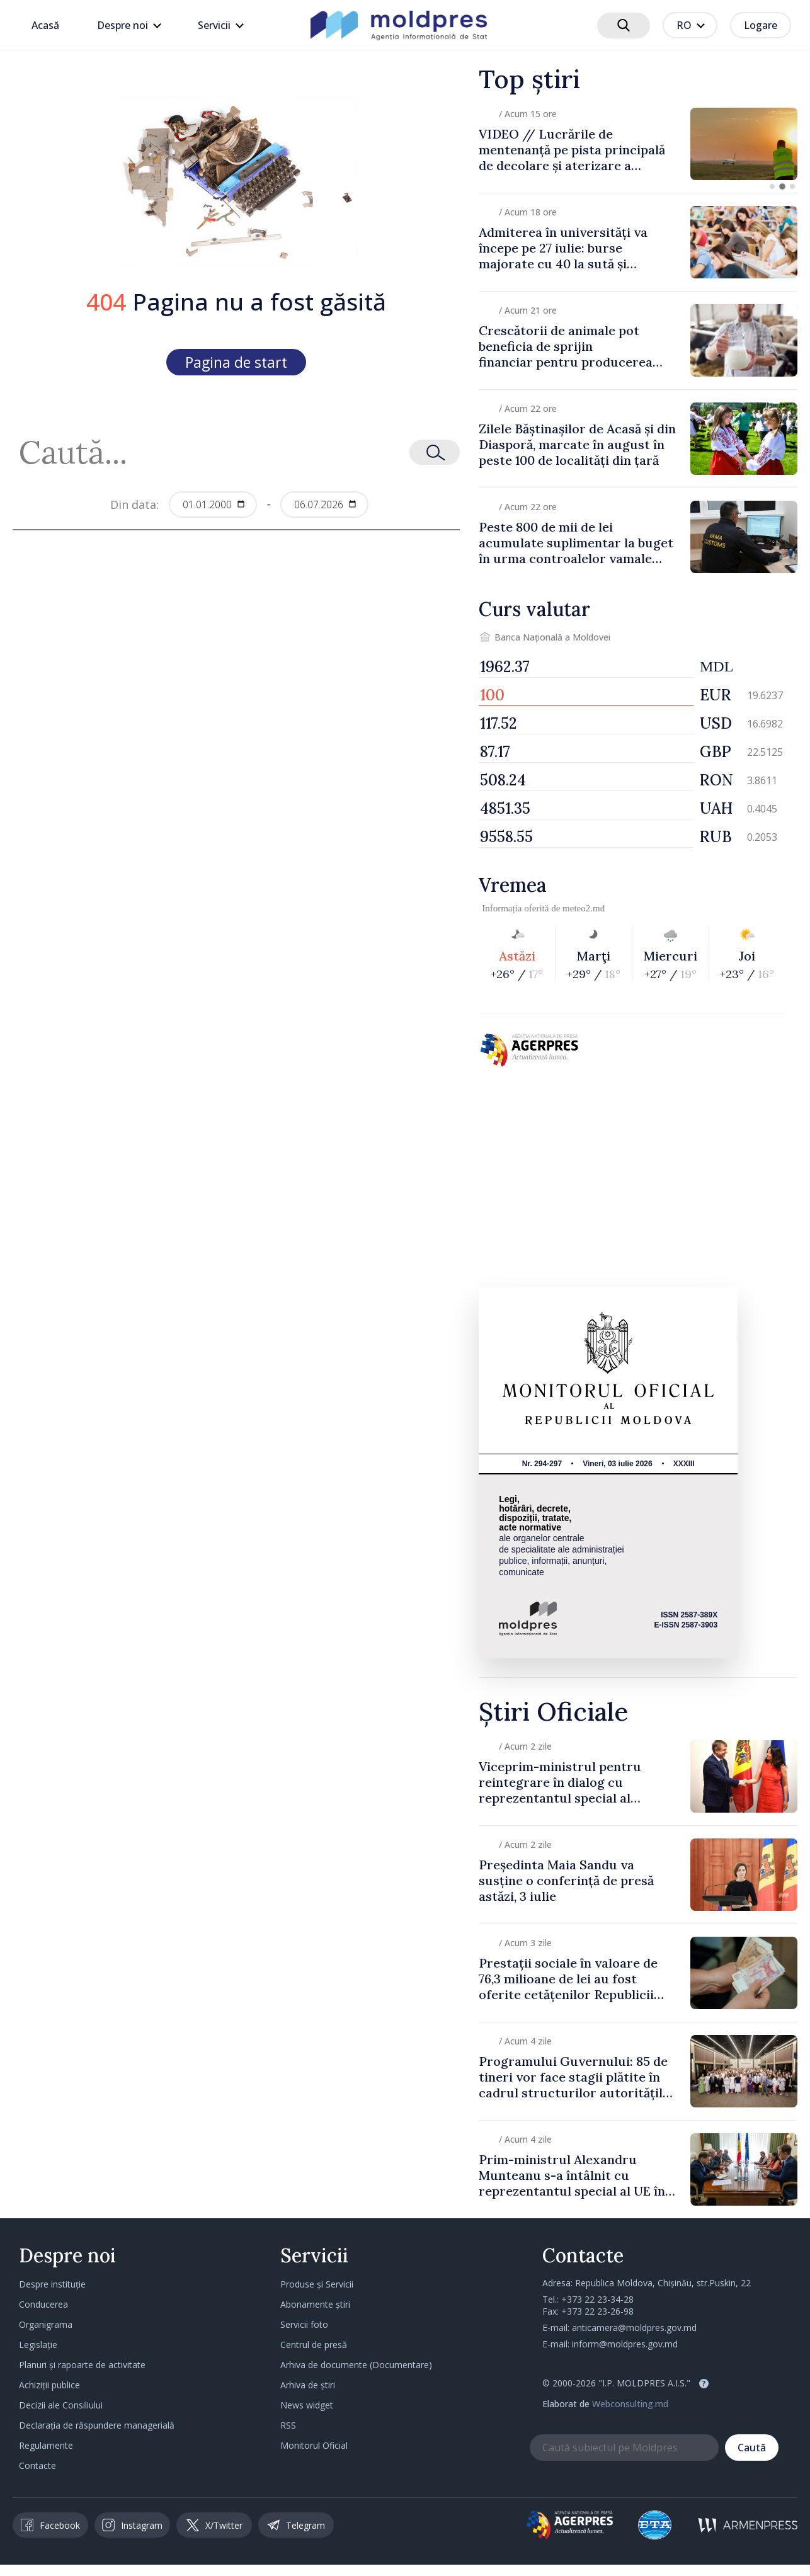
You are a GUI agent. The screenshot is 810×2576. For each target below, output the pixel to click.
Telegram (296, 2525)
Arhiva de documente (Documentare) (356, 2365)
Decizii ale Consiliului (61, 2405)
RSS (288, 2425)
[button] (772, 186)
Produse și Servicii (316, 2284)
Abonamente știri (315, 2304)
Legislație (38, 2345)
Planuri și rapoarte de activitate (82, 2365)
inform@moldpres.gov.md (625, 2344)
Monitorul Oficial (314, 2445)
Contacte (37, 2465)
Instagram (132, 2525)
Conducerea (43, 2304)
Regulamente (46, 2445)
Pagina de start (236, 362)
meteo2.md (583, 908)
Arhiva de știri (307, 2385)
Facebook (50, 2525)
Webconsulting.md (630, 2404)
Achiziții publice (49, 2385)
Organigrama (45, 2324)
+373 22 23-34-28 (597, 2299)
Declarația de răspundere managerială (96, 2425)
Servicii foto (304, 2324)
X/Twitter (214, 2525)
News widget (306, 2405)
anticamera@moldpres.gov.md (634, 2328)
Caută (752, 2447)
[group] (638, 144)
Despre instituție (52, 2284)
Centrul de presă (313, 2345)
